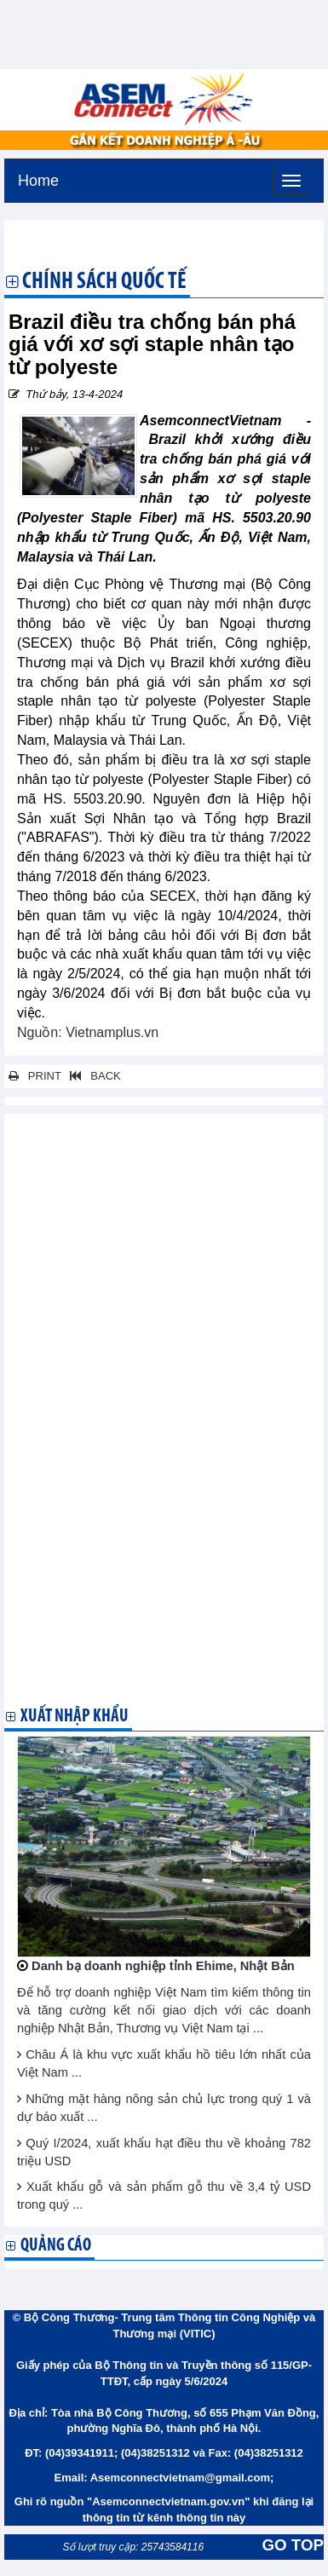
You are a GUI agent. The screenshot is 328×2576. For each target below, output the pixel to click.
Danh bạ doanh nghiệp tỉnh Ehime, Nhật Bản (163, 1966)
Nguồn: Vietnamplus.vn (87, 1032)
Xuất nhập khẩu (74, 1717)
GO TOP (293, 2545)
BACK (92, 1075)
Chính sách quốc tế (104, 283)
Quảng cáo (55, 2246)
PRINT (35, 1075)
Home (38, 178)
